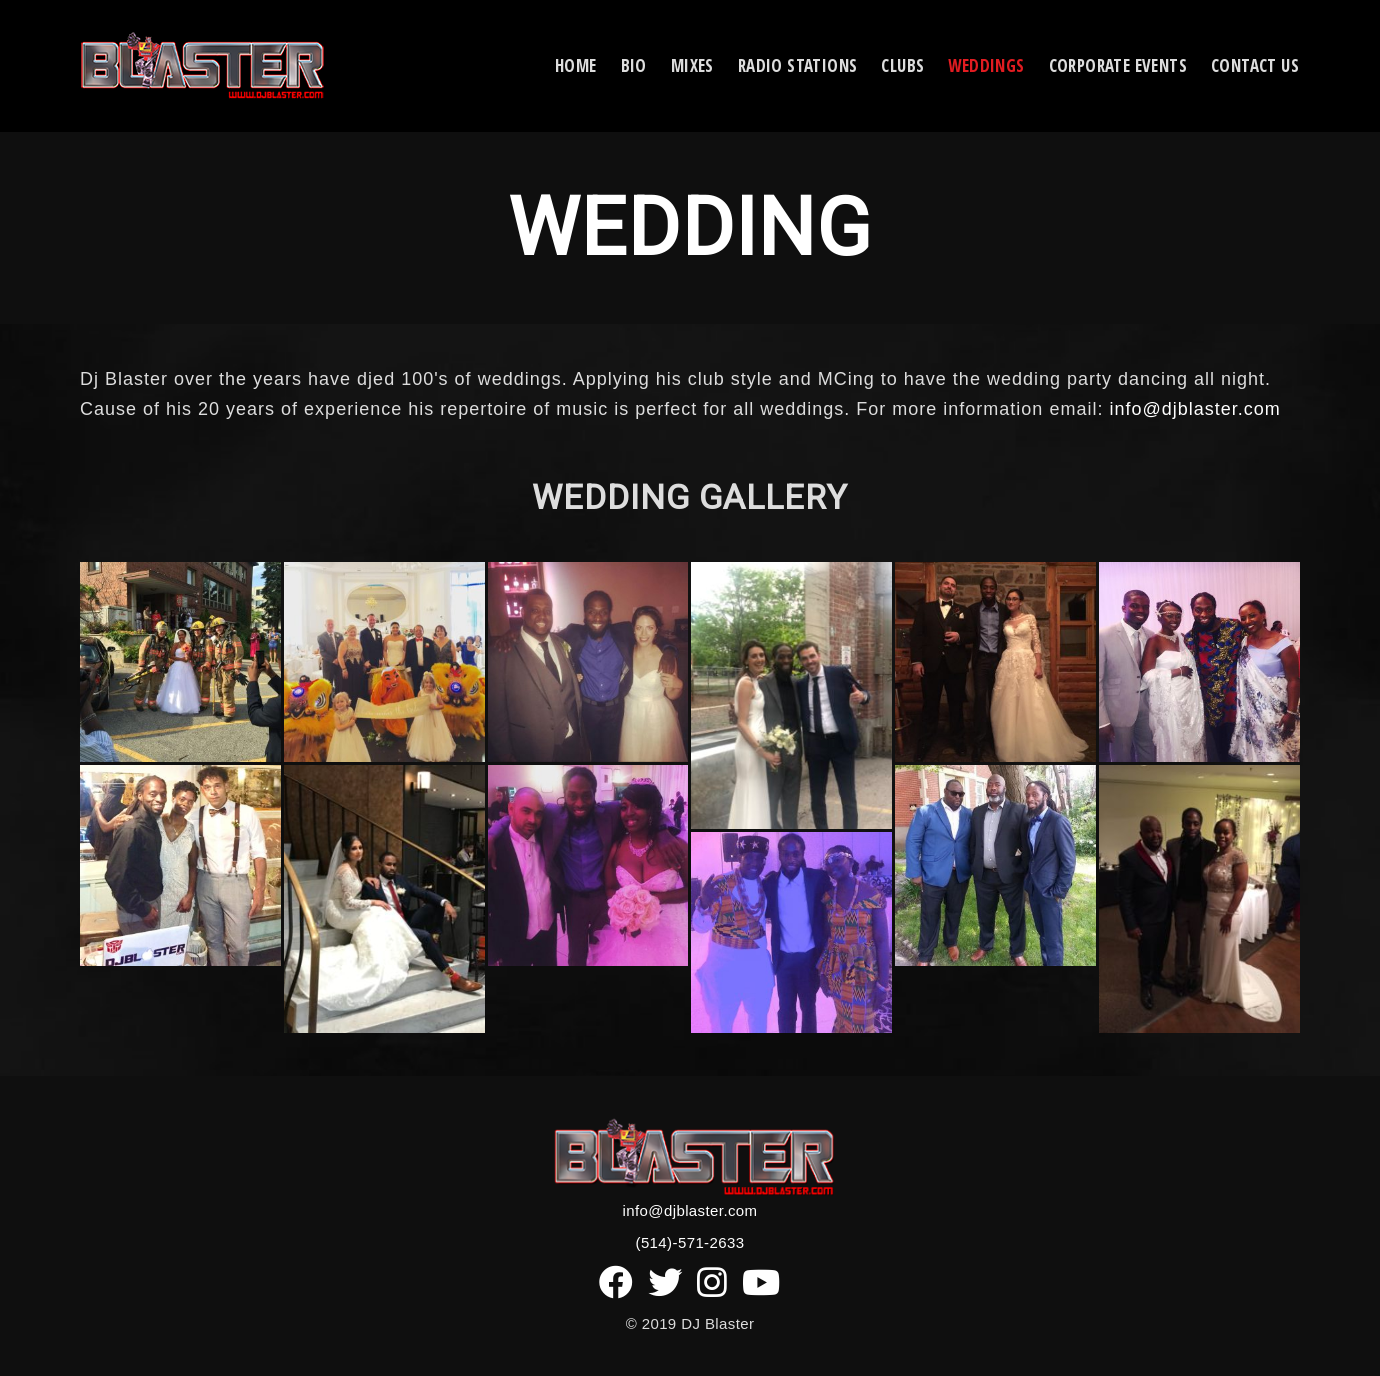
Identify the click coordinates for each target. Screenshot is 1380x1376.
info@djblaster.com (1194, 409)
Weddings (986, 65)
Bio (634, 65)
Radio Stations (798, 65)
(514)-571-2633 (689, 1242)
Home (576, 65)
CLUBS (902, 65)
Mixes (692, 65)
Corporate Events (1118, 65)
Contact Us (1255, 65)
